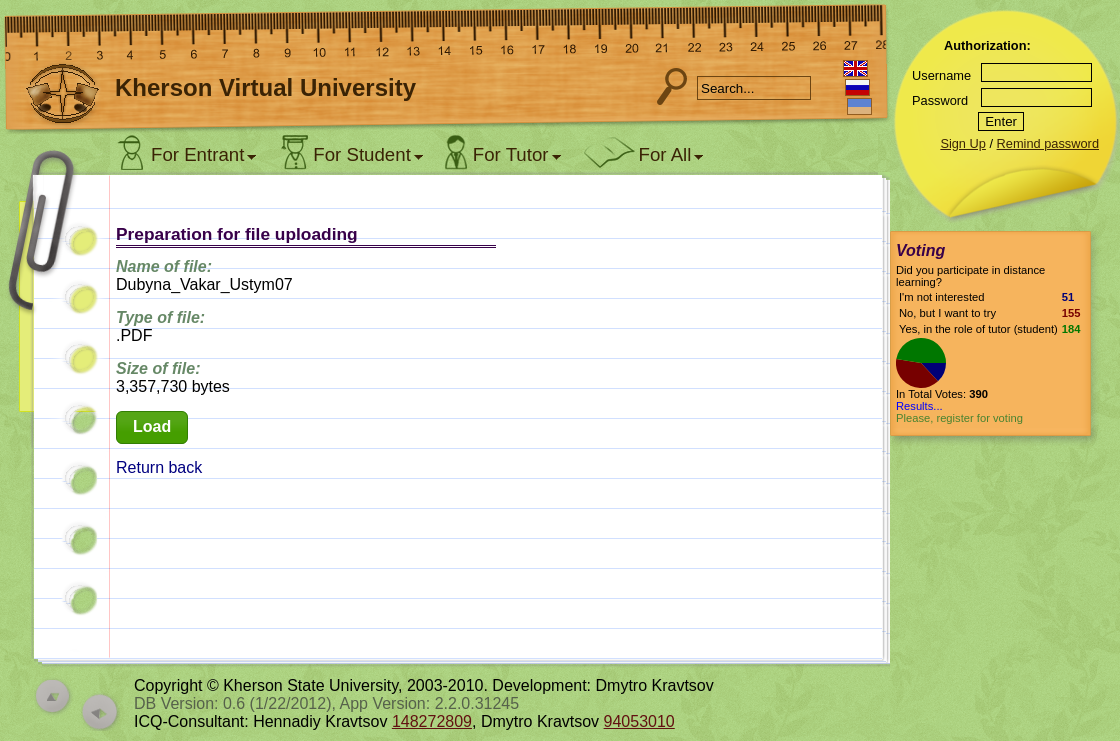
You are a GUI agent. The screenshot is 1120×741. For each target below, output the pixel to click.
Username (941, 75)
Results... (919, 406)
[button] (152, 427)
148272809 (432, 721)
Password (940, 100)
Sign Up (963, 143)
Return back (159, 467)
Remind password (1048, 143)
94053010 (639, 721)
